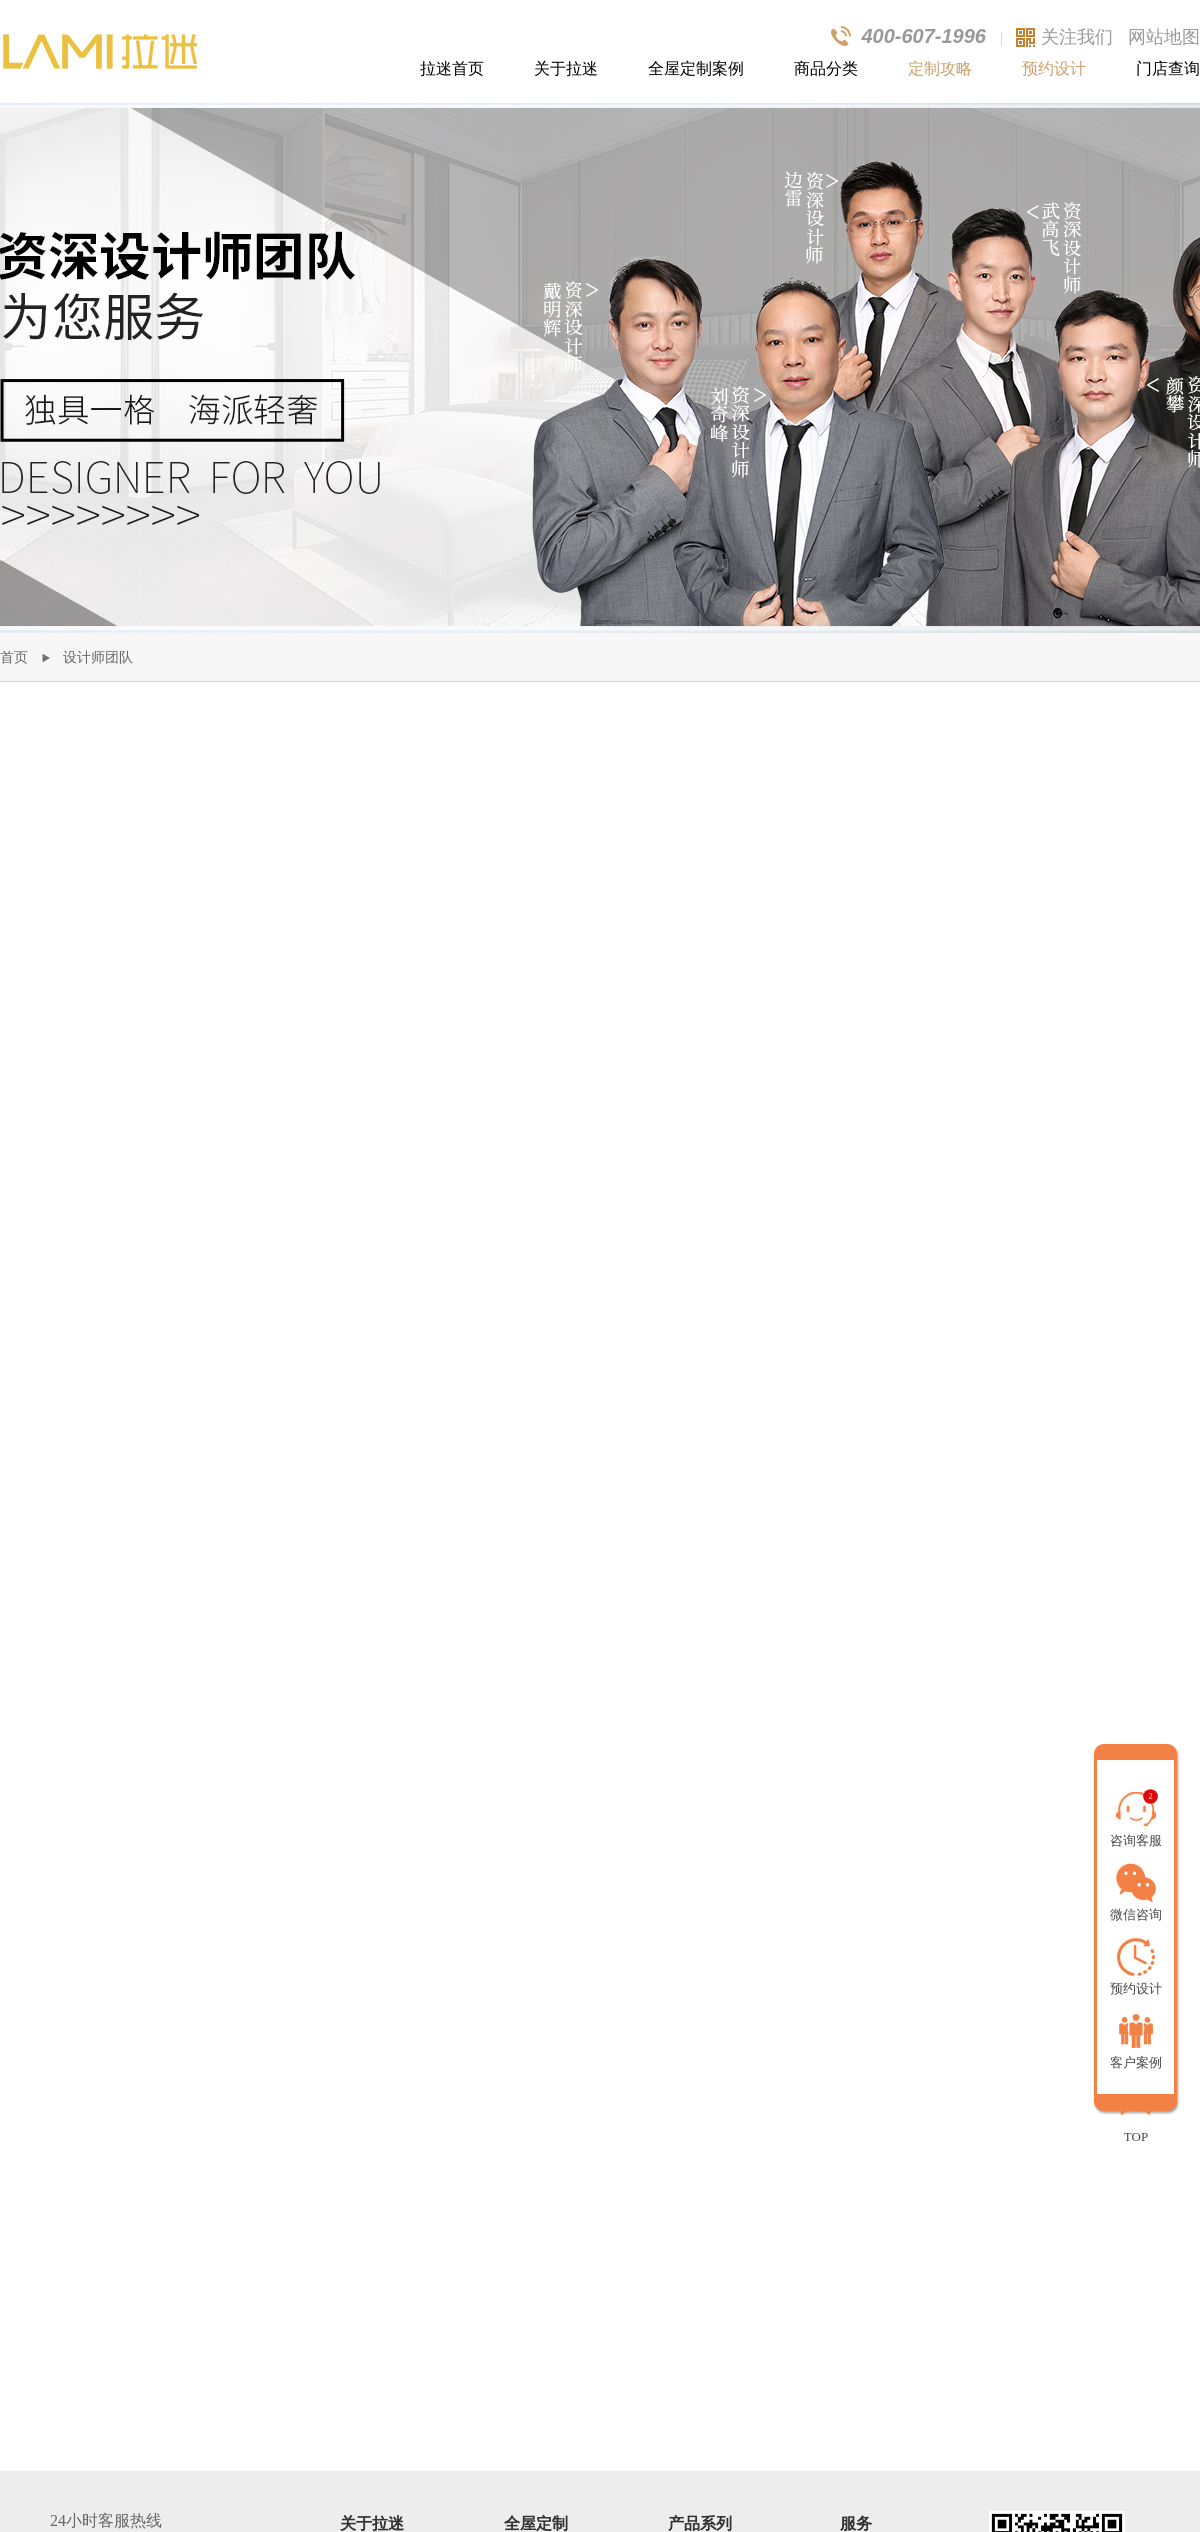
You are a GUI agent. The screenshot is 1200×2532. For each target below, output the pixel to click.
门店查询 (1168, 68)
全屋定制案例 (696, 68)
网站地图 (1164, 37)
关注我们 (1077, 37)
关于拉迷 (566, 68)
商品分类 (826, 68)
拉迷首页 (452, 68)
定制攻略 (940, 68)
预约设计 (1054, 68)
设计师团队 (98, 657)
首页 (14, 657)
